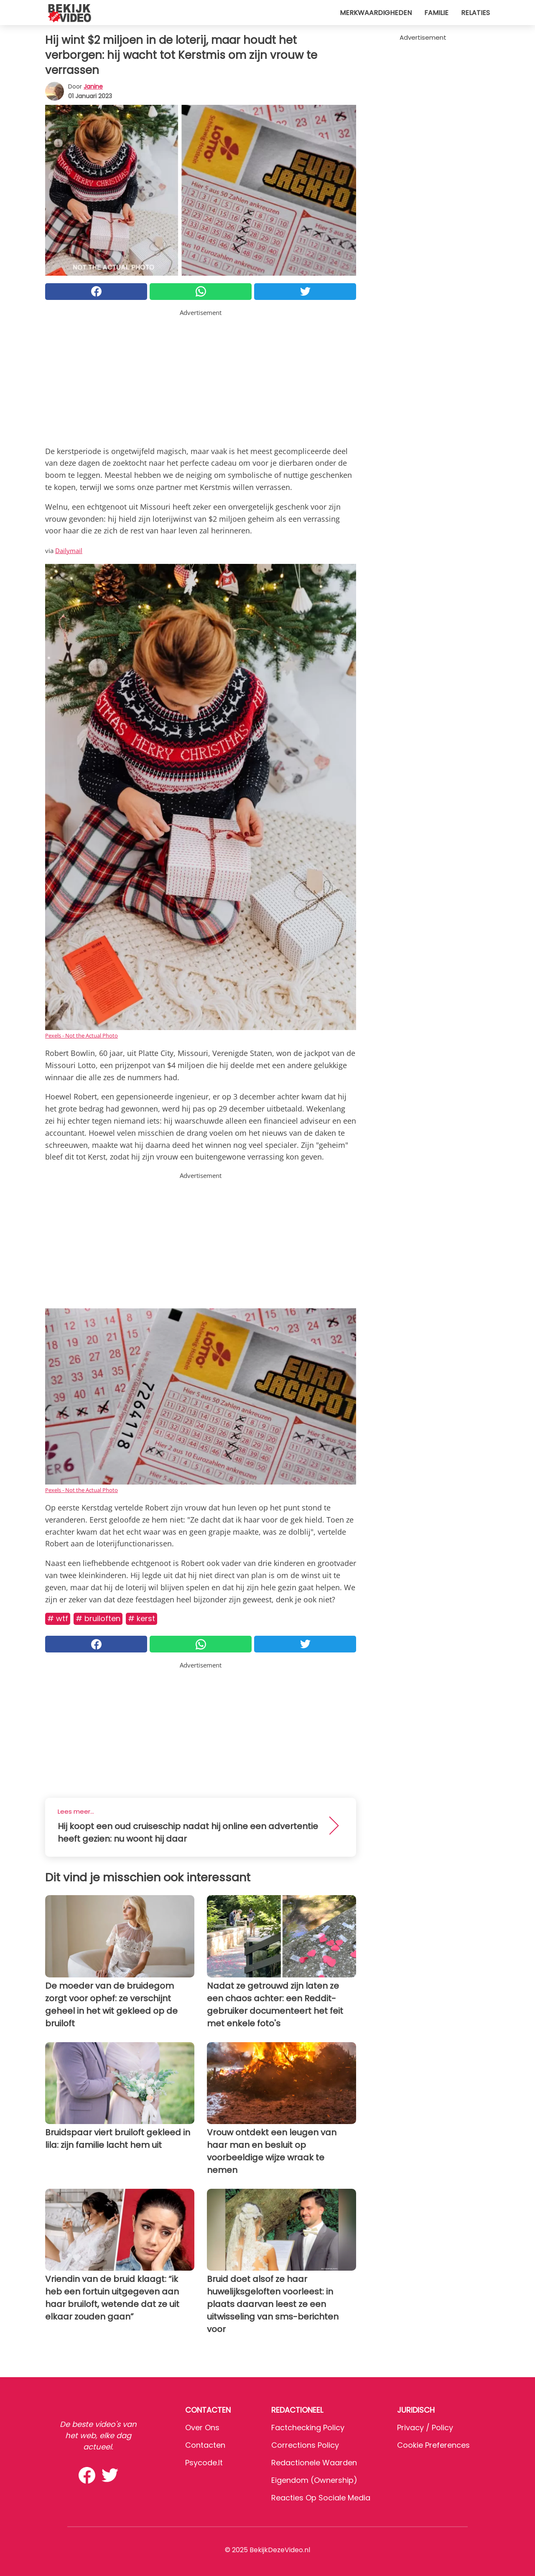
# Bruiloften (98, 1618)
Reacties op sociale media (320, 2497)
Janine (93, 86)
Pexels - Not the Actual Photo (81, 1035)
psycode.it (204, 2462)
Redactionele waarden (314, 2462)
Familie (436, 13)
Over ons (202, 2427)
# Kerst (141, 1618)
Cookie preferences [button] (433, 2445)
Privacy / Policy (425, 2427)
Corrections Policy (305, 2445)
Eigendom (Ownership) (314, 2480)
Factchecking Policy (307, 2427)
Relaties (475, 13)
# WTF (57, 1618)
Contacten (205, 2445)
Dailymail (68, 550)
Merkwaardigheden (376, 13)
